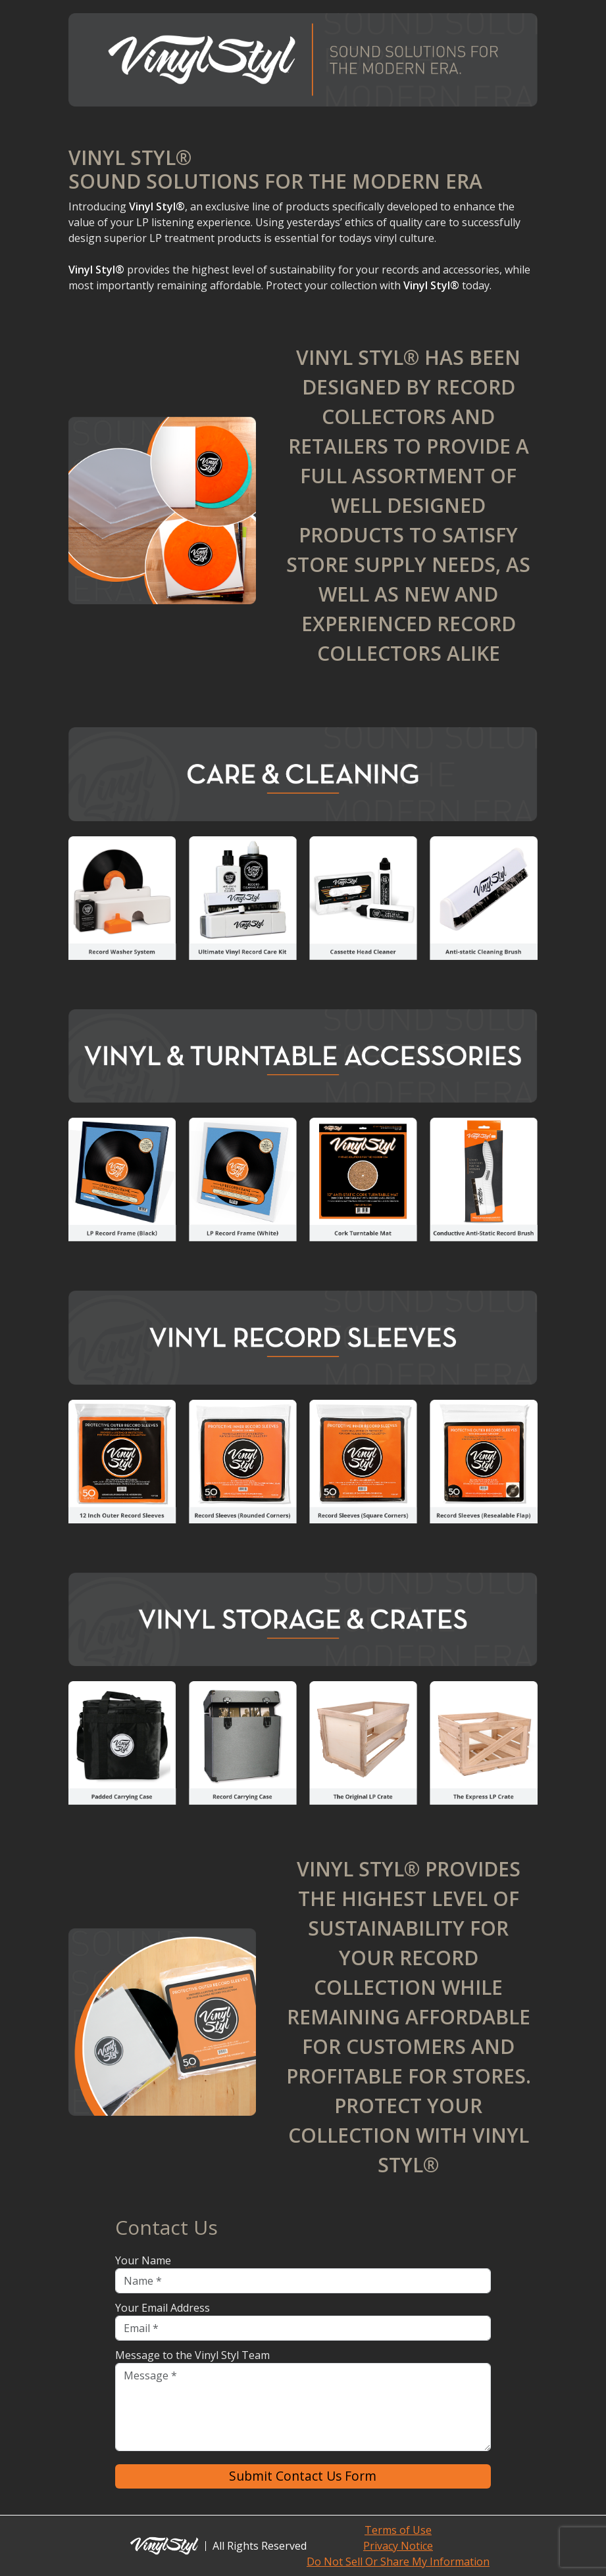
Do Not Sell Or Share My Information (398, 2561)
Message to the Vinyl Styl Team (192, 2355)
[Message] (302, 2407)
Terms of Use (398, 2530)
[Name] (302, 2280)
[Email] (302, 2328)
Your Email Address (162, 2308)
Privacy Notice (398, 2546)
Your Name (143, 2260)
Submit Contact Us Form (302, 2476)
